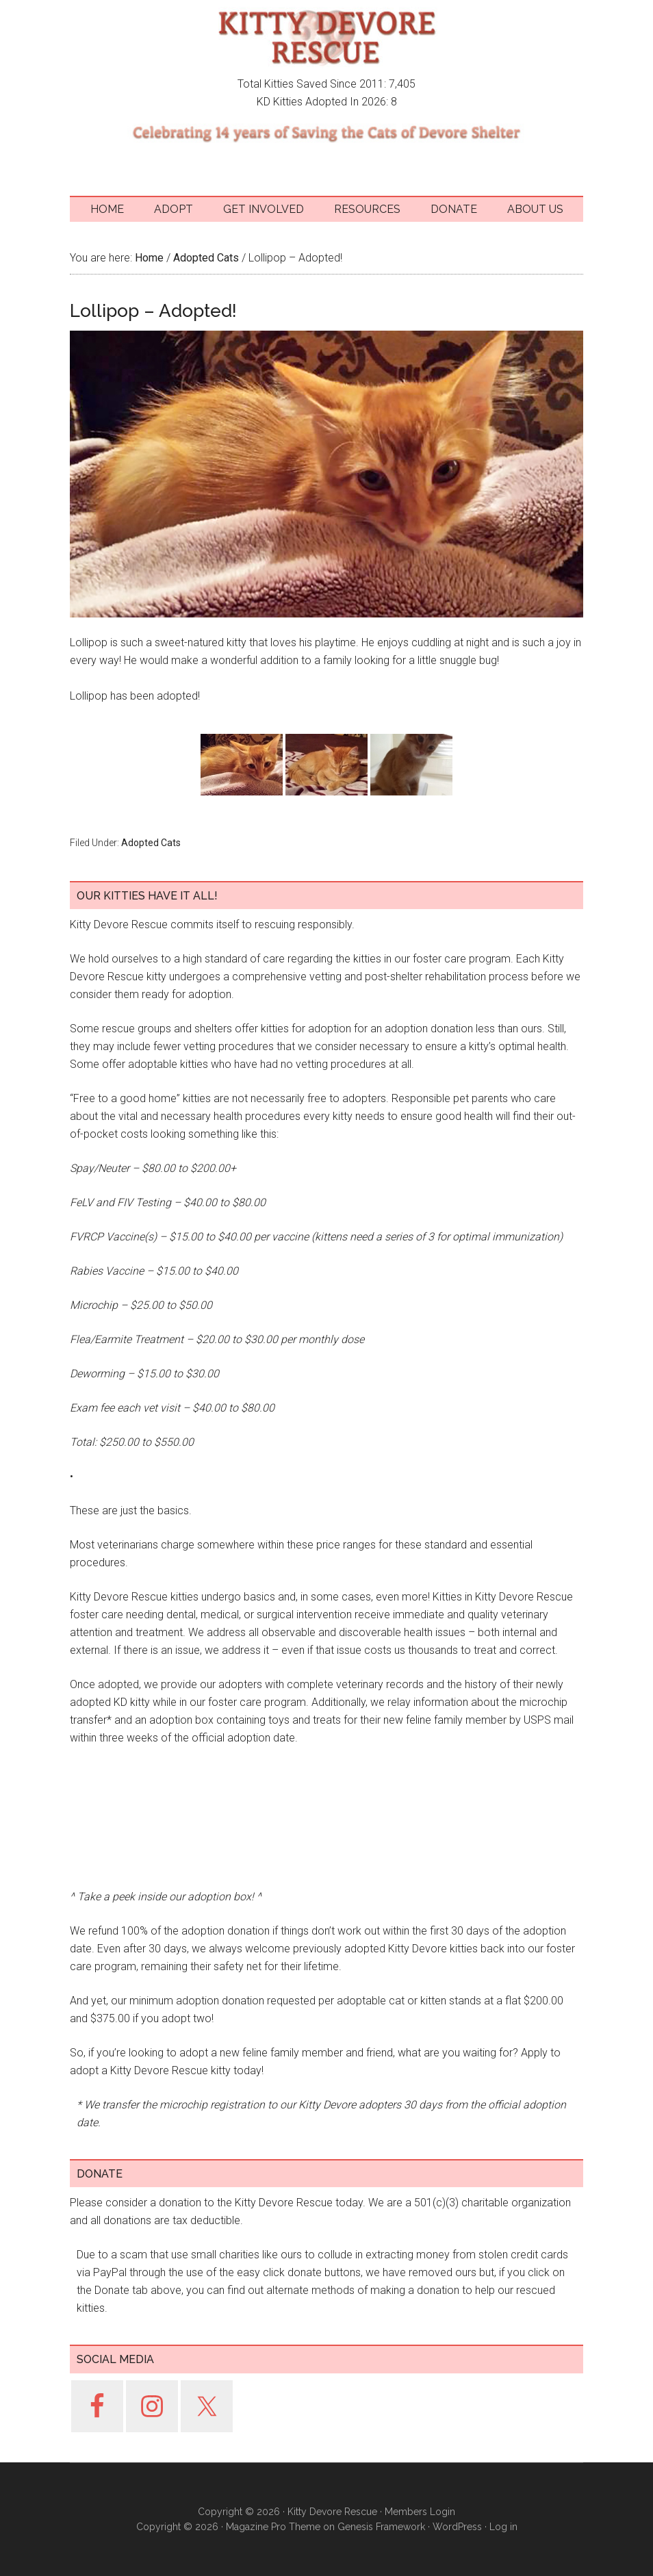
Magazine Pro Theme (273, 2526)
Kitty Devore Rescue (326, 37)
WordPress (457, 2526)
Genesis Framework (381, 2526)
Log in (503, 2526)
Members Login (420, 2511)
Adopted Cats (151, 842)
